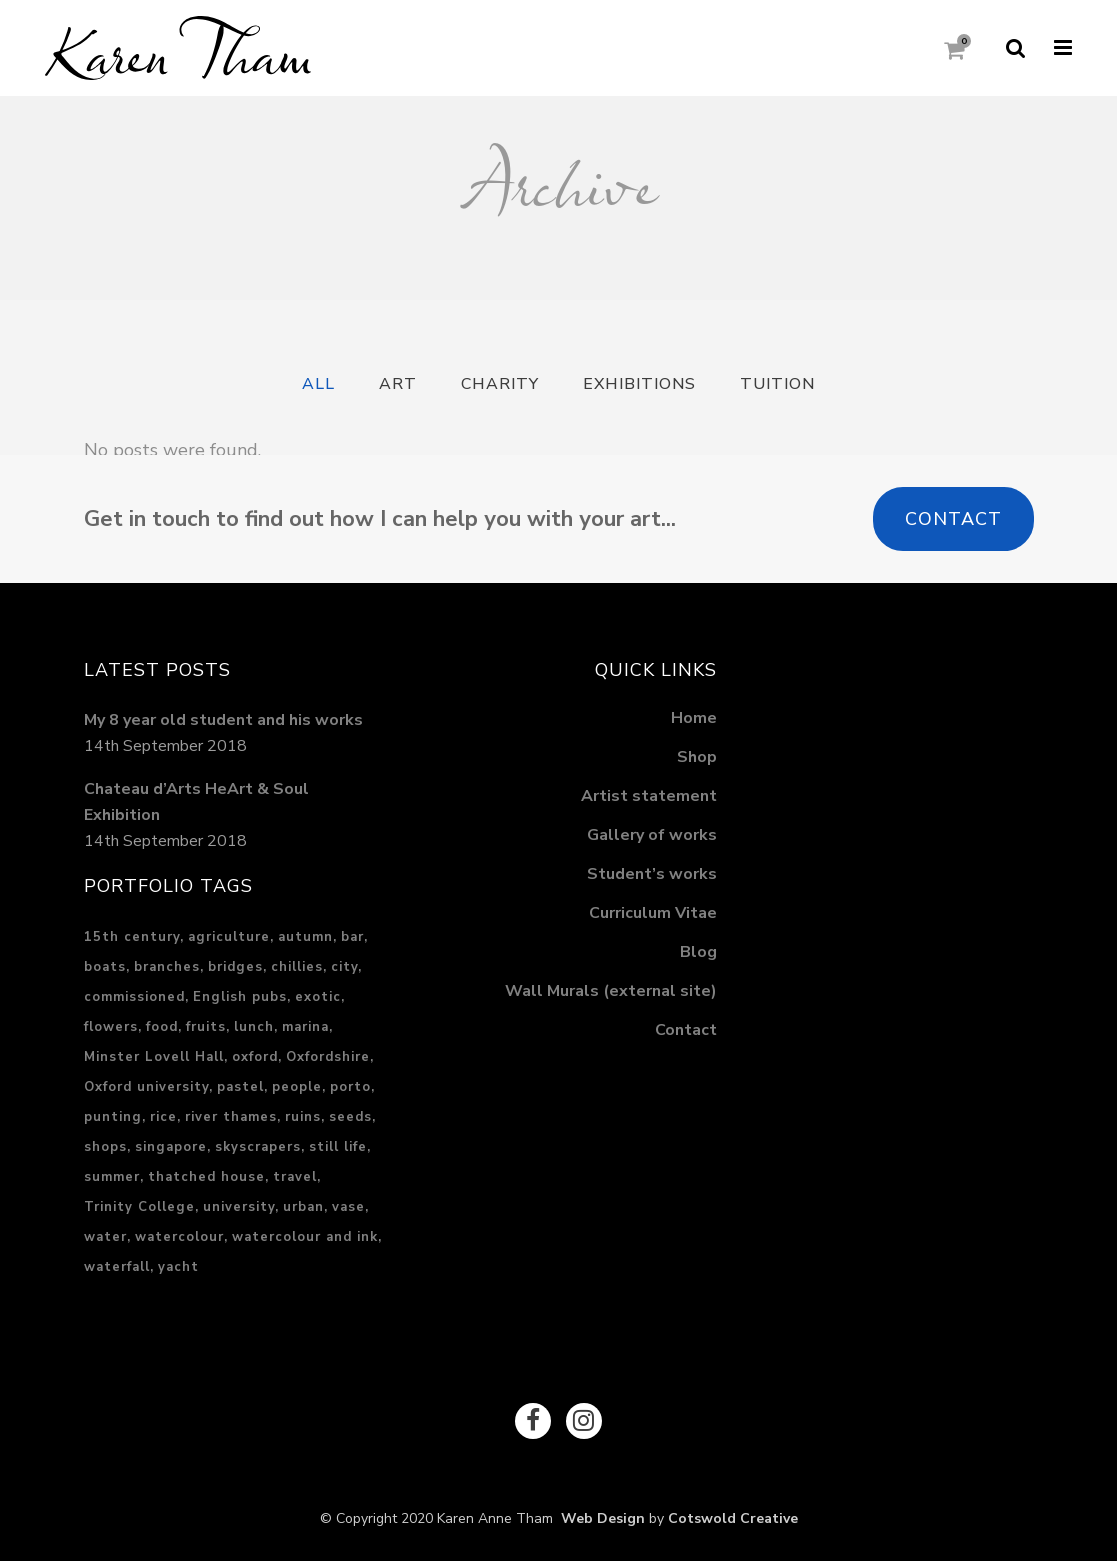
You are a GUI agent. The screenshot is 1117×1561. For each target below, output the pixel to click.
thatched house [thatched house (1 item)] (206, 1177)
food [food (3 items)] (162, 1027)
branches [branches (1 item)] (167, 967)
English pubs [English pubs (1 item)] (240, 997)
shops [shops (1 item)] (105, 1147)
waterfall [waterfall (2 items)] (117, 1267)
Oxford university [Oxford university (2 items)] (146, 1087)
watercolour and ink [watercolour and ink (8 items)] (305, 1237)
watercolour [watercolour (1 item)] (179, 1237)
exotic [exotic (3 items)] (318, 997)
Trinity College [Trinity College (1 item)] (139, 1207)
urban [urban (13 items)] (303, 1207)
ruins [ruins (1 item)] (303, 1117)
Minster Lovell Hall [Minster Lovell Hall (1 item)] (154, 1057)
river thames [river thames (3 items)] (231, 1117)
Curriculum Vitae (653, 913)
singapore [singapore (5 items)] (171, 1147)
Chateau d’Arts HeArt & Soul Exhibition (196, 802)
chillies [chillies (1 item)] (297, 967)
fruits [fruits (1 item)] (206, 1027)
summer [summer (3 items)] (112, 1177)
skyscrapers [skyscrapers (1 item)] (258, 1147)
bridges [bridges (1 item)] (235, 967)
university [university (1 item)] (239, 1207)
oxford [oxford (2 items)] (255, 1057)
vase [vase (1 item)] (348, 1207)
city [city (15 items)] (344, 967)
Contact (953, 519)
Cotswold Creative (733, 1518)
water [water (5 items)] (105, 1237)
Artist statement (649, 796)
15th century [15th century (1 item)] (132, 937)
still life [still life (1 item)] (338, 1147)
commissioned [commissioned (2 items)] (134, 997)
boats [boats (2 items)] (105, 967)
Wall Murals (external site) (611, 991)
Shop (697, 757)
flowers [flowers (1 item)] (111, 1027)
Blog (698, 952)
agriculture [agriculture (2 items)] (229, 937)
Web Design (599, 1518)
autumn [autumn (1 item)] (305, 937)
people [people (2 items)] (297, 1087)
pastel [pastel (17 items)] (240, 1087)
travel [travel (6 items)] (295, 1177)
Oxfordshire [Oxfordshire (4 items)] (328, 1057)
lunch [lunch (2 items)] (254, 1027)
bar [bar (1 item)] (352, 937)
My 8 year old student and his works (223, 720)
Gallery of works (652, 835)
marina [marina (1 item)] (305, 1027)
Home (694, 718)
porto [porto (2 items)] (350, 1087)
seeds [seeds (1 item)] (350, 1117)
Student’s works (652, 874)
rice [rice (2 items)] (163, 1117)
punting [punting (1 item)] (113, 1117)
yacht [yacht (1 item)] (178, 1267)
